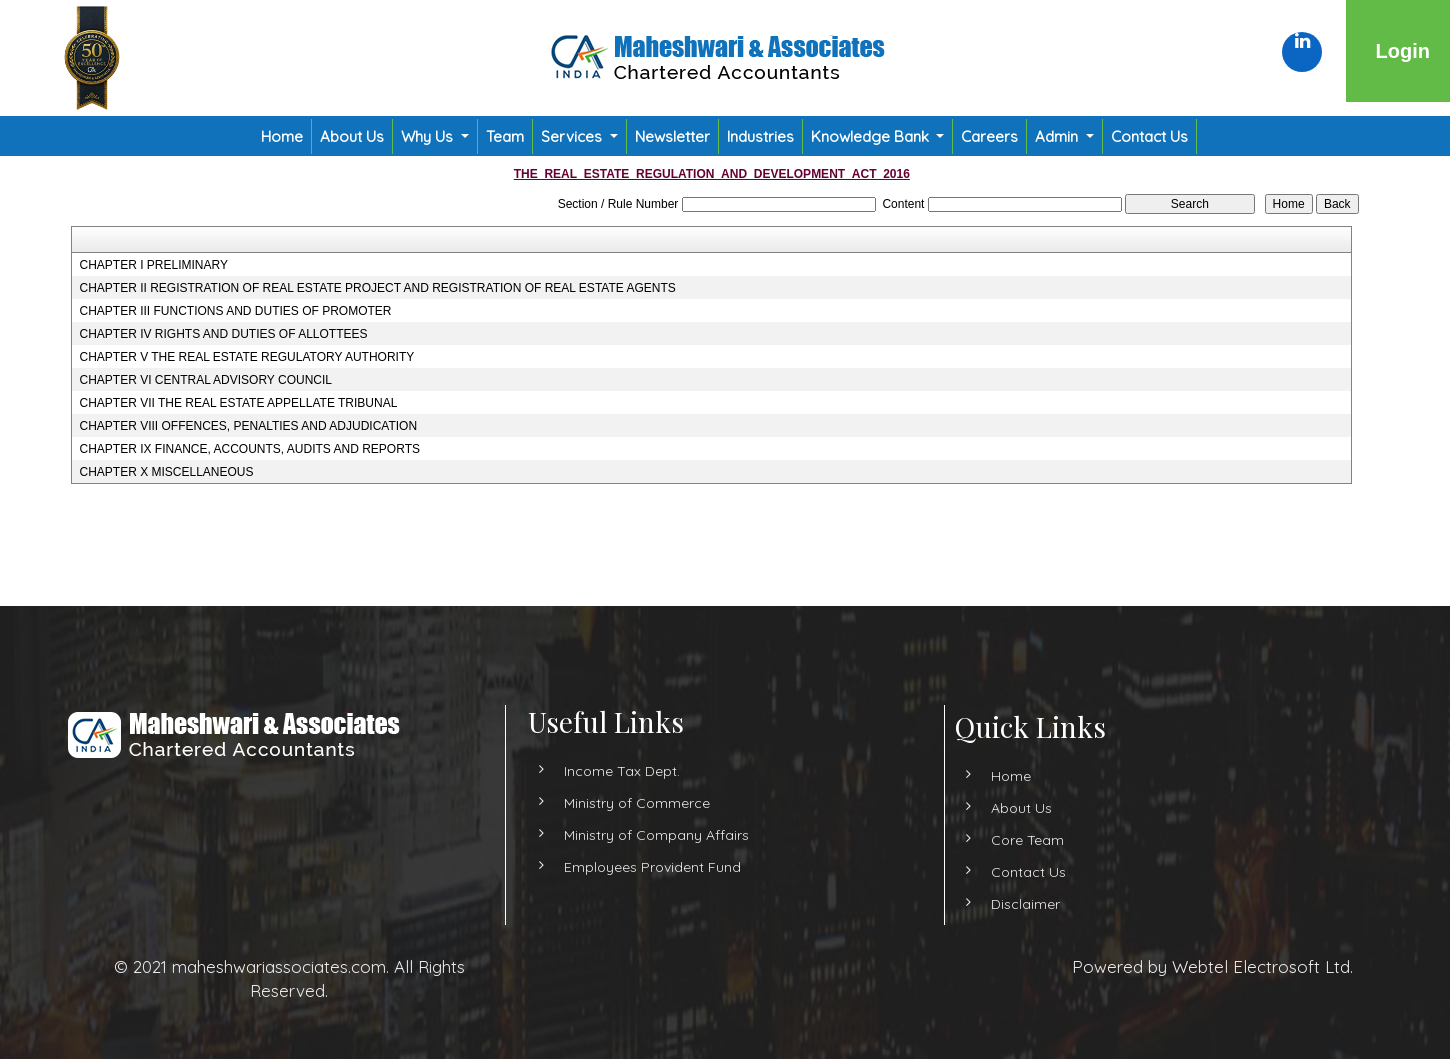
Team (505, 136)
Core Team (991, 840)
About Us (352, 136)
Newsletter (672, 136)
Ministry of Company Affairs (656, 871)
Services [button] (573, 136)
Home (282, 136)
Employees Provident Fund (652, 903)
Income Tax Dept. (622, 807)
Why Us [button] (429, 136)
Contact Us (1149, 136)
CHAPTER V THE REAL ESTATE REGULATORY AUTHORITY (246, 357)
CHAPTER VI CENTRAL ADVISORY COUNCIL (205, 380)
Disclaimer (989, 904)
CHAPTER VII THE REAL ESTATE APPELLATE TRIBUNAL (238, 403)
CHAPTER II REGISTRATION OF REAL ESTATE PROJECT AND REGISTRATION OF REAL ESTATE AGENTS (377, 288)
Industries (760, 136)
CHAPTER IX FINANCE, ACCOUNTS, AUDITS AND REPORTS (249, 449)
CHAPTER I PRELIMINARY (153, 265)
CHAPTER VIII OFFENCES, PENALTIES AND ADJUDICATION (248, 426)
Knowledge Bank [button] (872, 136)
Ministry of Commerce (637, 839)
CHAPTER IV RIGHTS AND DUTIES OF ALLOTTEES (223, 334)
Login (1403, 51)
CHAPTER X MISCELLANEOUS (166, 472)
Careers (989, 136)
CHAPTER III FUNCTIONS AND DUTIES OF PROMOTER (235, 311)
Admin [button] (1058, 136)
